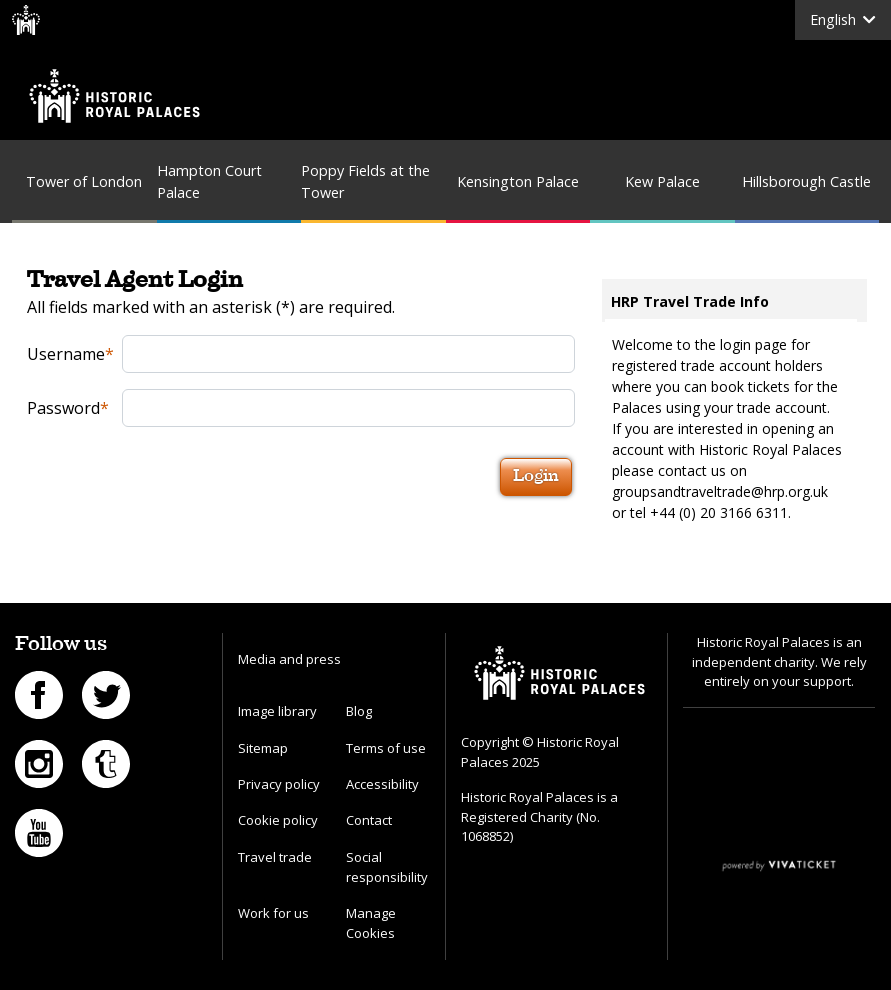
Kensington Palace (518, 181)
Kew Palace (662, 181)
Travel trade (275, 857)
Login (536, 477)
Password (68, 408)
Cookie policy (278, 820)
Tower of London (84, 181)
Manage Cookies (371, 923)
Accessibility (382, 784)
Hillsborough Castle (806, 181)
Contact (369, 820)
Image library (277, 711)
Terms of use (386, 748)
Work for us (273, 913)
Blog (359, 711)
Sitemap (263, 748)
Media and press (289, 659)
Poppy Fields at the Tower (365, 181)
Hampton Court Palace (209, 181)
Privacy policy (279, 784)
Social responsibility (387, 867)
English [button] (843, 19)
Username (68, 354)
